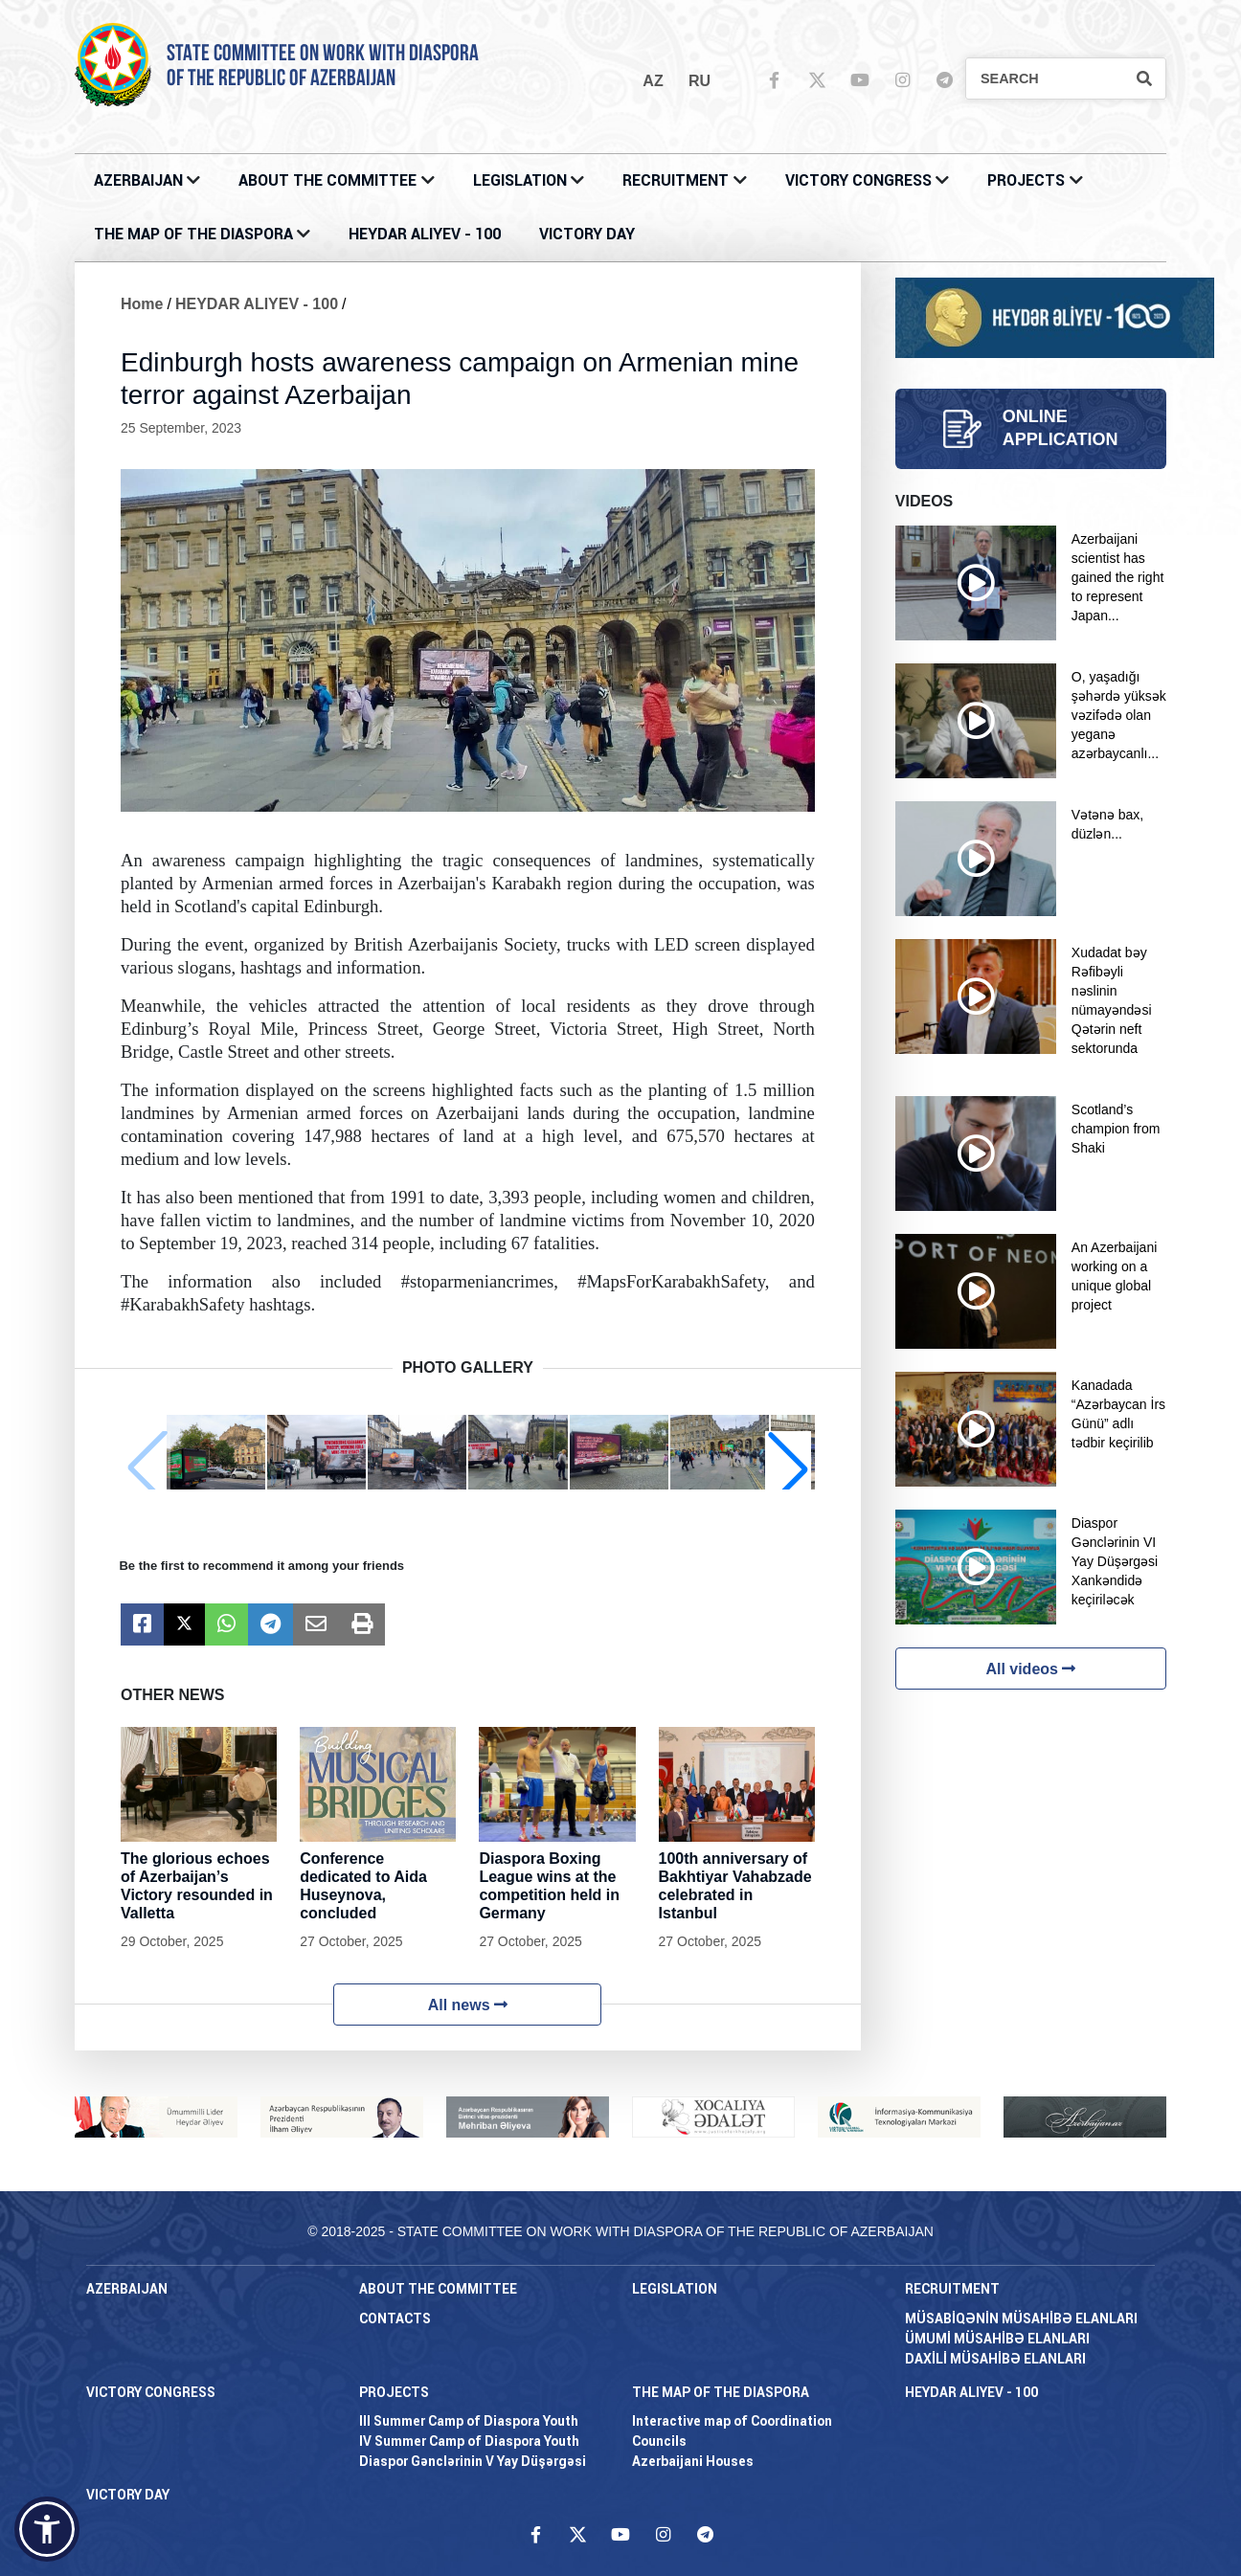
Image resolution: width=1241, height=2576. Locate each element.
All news (468, 2005)
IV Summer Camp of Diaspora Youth (469, 2441)
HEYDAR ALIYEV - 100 (425, 234)
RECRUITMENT (675, 180)
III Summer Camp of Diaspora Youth (468, 2421)
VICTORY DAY (587, 234)
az (653, 81)
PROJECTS (1026, 180)
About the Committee (327, 180)
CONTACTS (395, 2318)
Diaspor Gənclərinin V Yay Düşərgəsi (472, 2461)
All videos (1030, 1669)
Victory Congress (858, 180)
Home (142, 304)
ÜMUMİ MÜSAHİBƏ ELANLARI (997, 2338)
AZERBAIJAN (138, 180)
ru (699, 81)
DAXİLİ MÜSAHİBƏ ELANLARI (995, 2358)
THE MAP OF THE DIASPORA (193, 234)
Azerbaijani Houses (693, 2461)
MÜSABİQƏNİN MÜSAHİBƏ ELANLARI (1021, 2318)
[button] (788, 1468)
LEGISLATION (520, 180)
